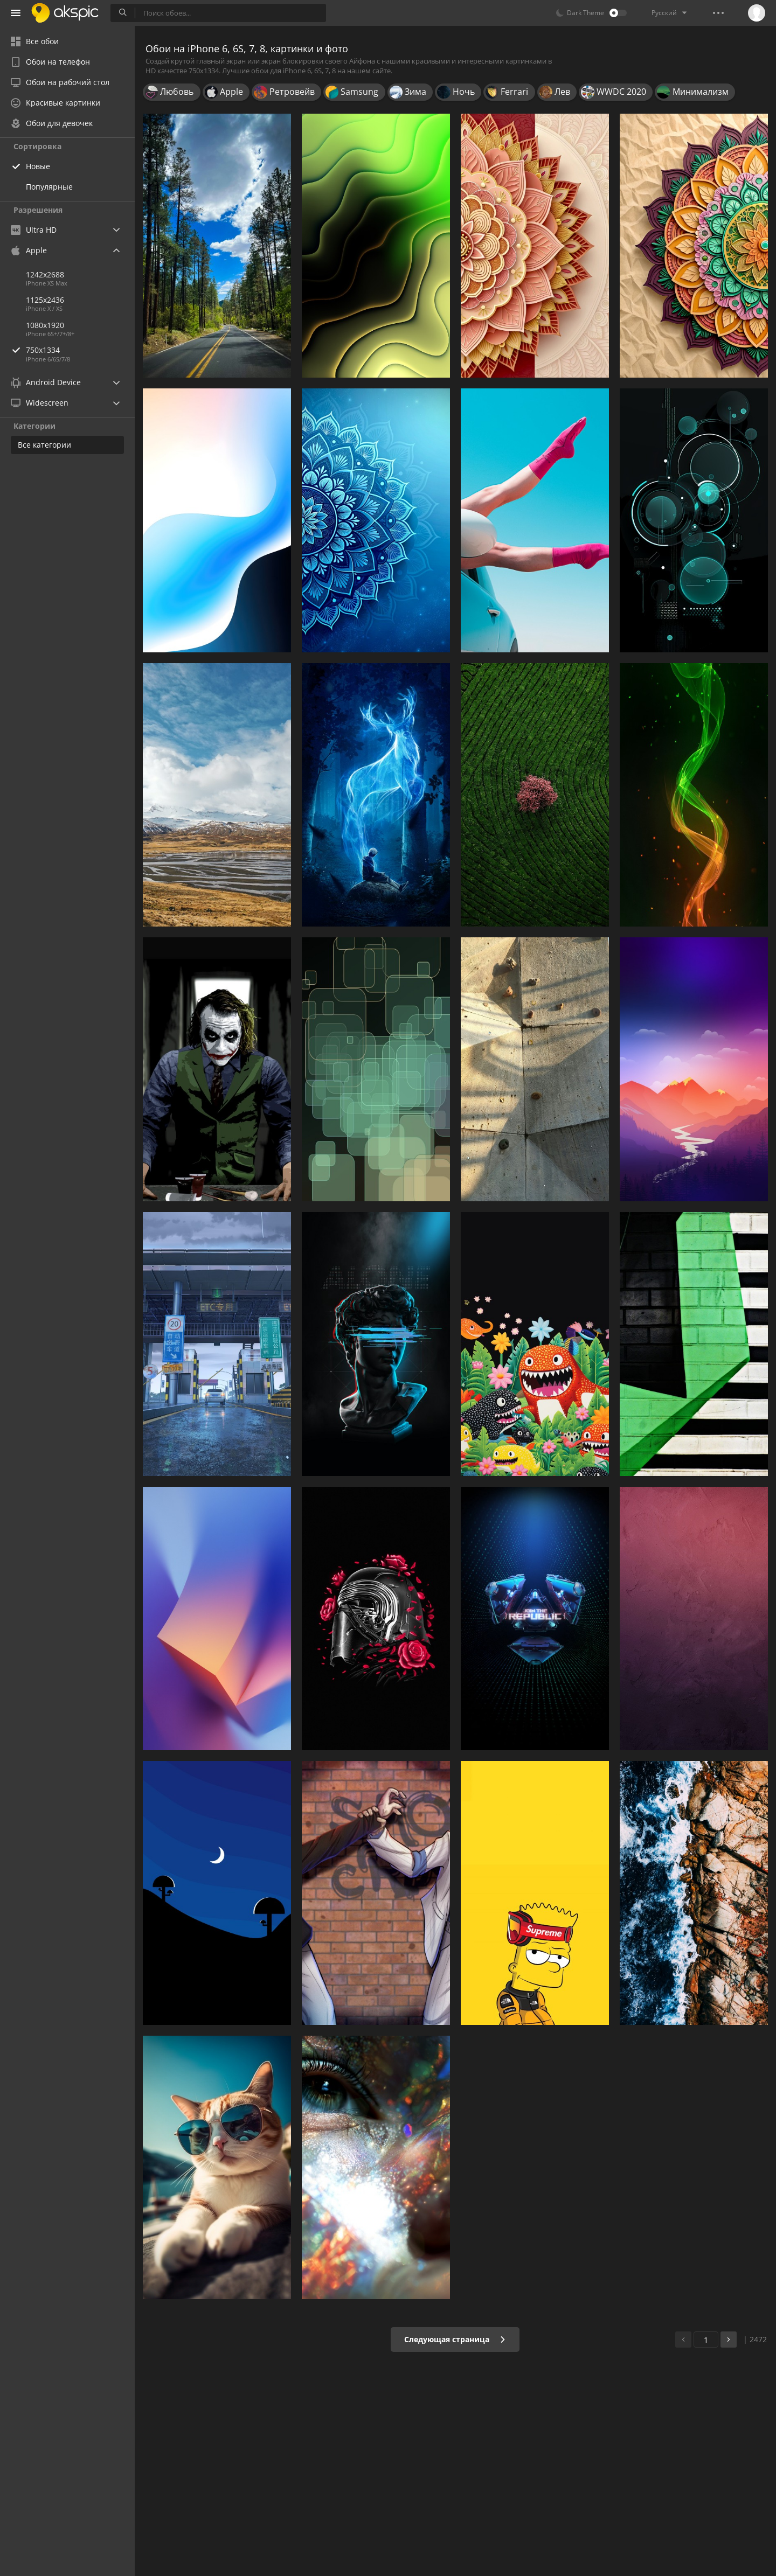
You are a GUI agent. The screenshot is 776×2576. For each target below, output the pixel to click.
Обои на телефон (50, 62)
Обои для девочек (52, 123)
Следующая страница (455, 2339)
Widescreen (39, 403)
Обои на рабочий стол (60, 82)
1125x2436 (45, 300)
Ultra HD (34, 230)
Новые (38, 166)
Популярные (49, 187)
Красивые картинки (55, 103)
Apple (29, 250)
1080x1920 (45, 325)
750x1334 (80, 350)
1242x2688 (45, 274)
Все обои (35, 41)
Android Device (46, 382)
